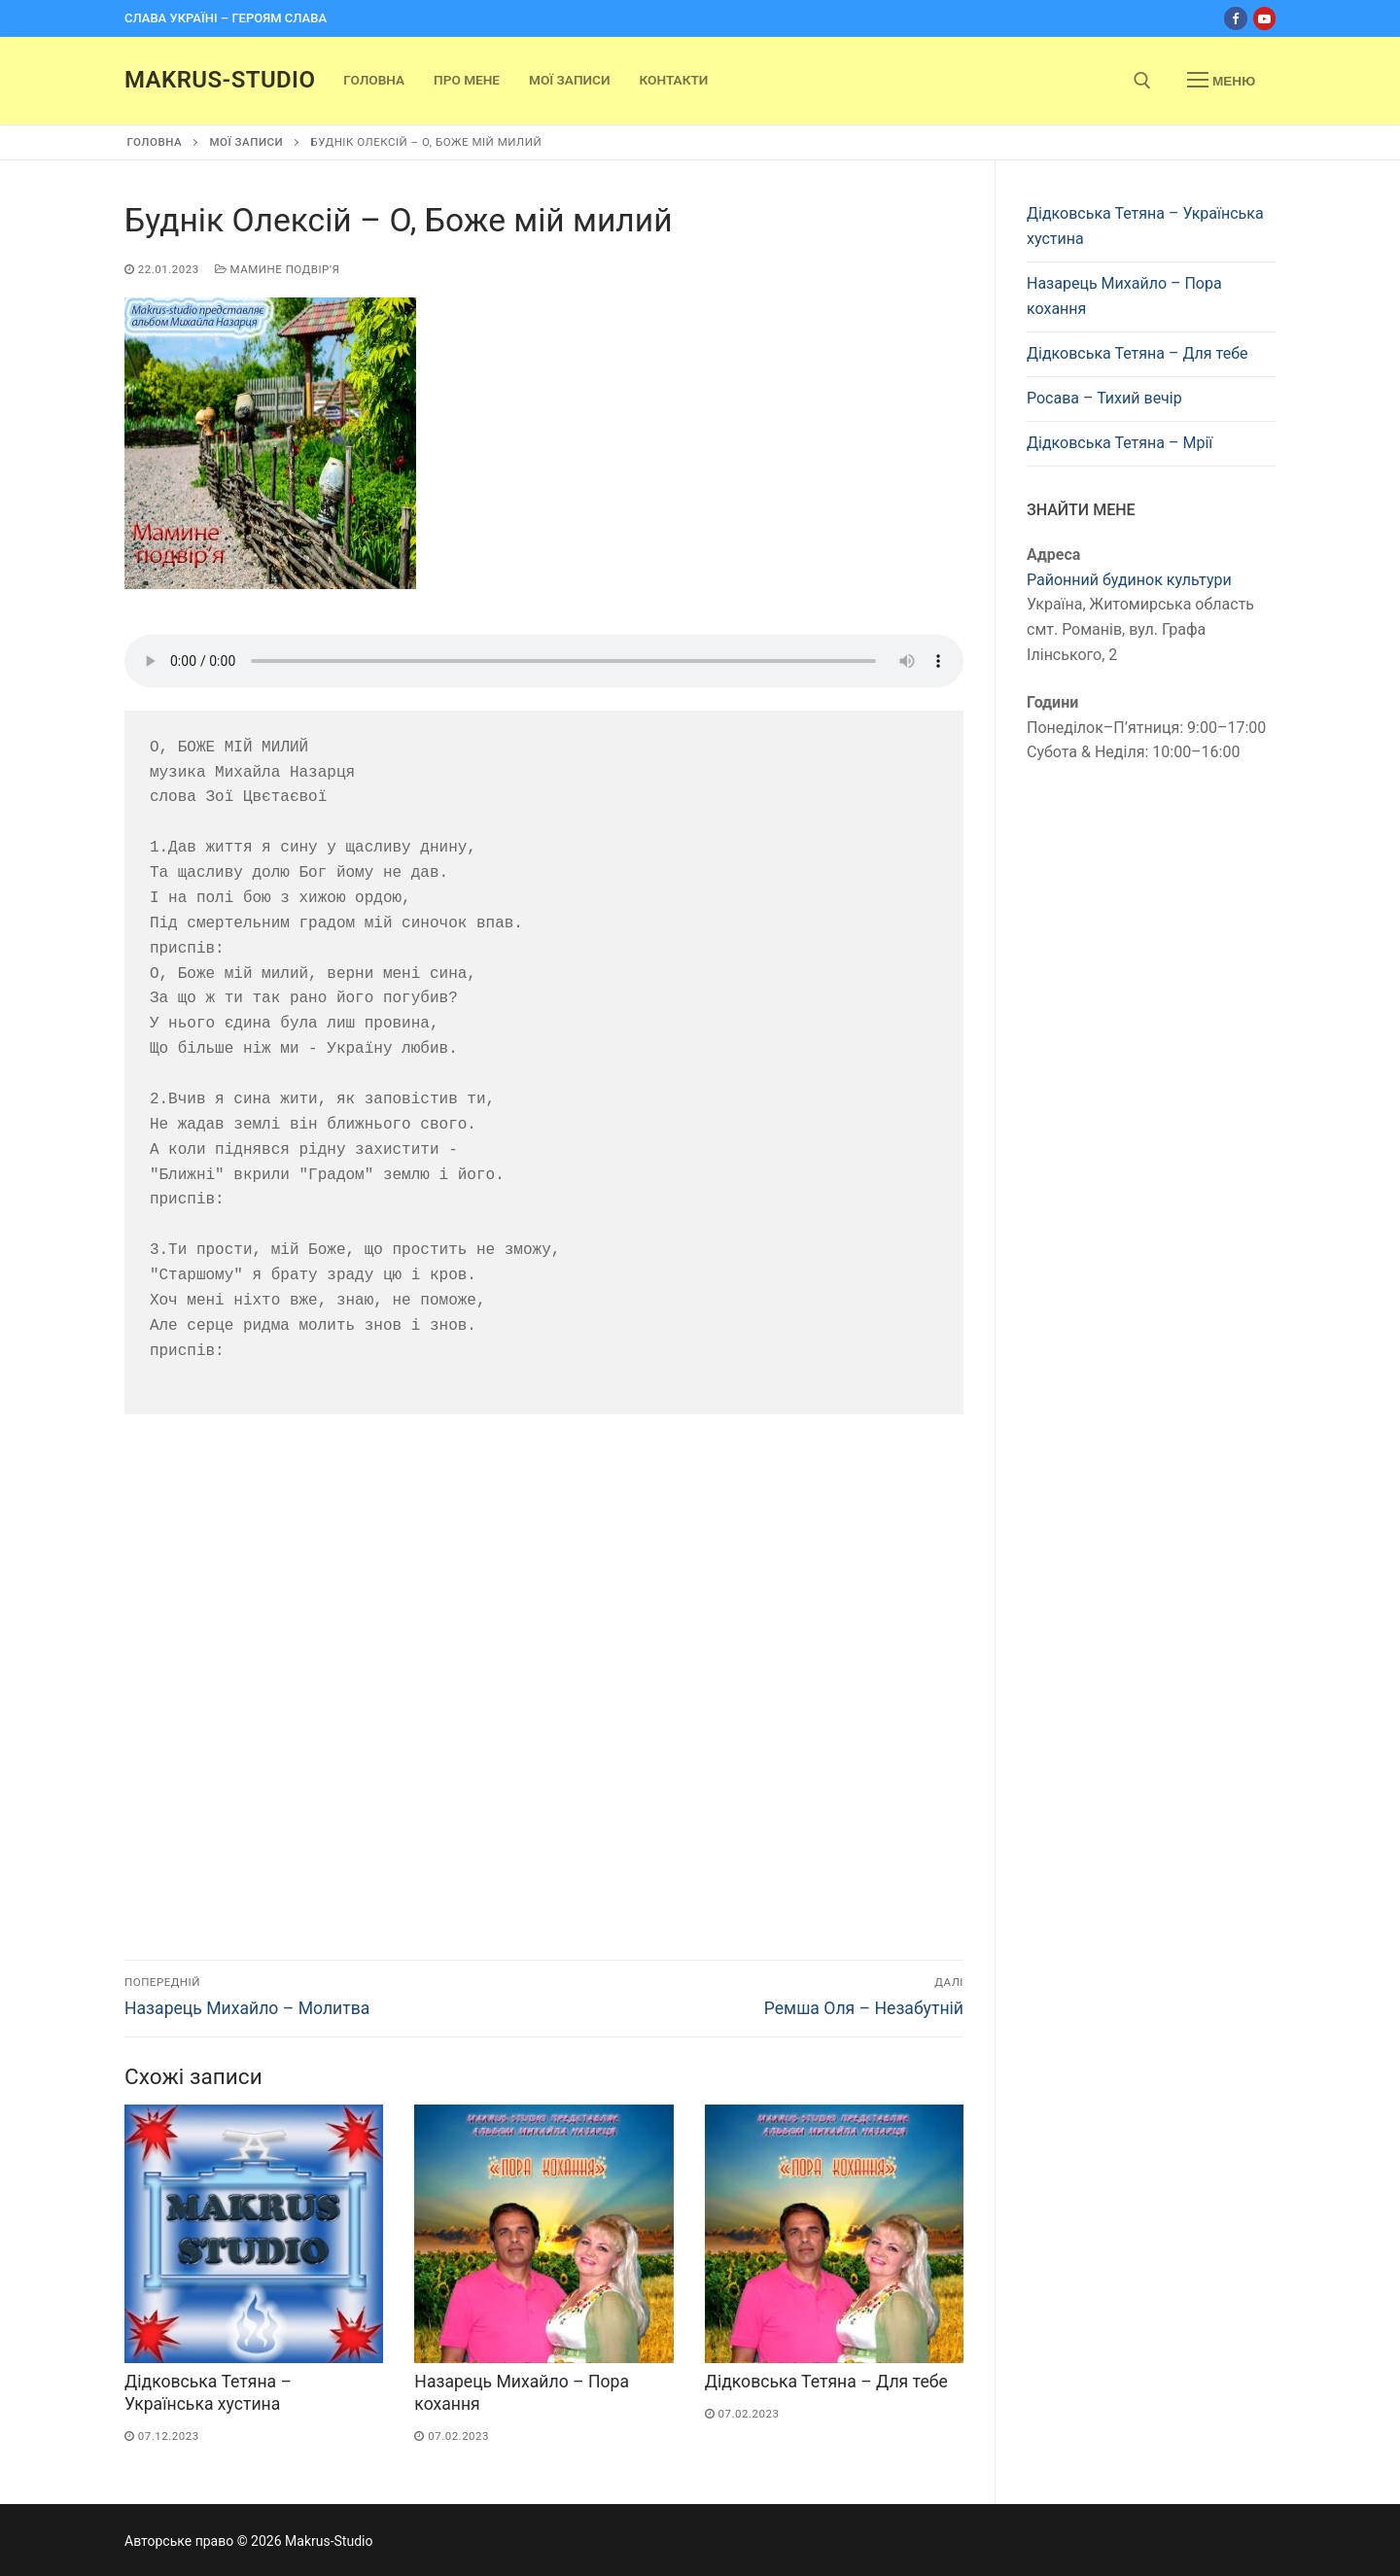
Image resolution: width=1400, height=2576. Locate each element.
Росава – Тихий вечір (1104, 398)
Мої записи (246, 142)
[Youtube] (1264, 18)
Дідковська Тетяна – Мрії (1119, 443)
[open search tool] (1142, 80)
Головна (155, 142)
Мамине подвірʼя (277, 269)
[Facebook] (1235, 18)
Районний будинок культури (1129, 580)
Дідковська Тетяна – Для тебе (826, 2381)
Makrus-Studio (219, 79)
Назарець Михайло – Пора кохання (1124, 296)
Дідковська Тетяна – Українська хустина (1145, 226)
